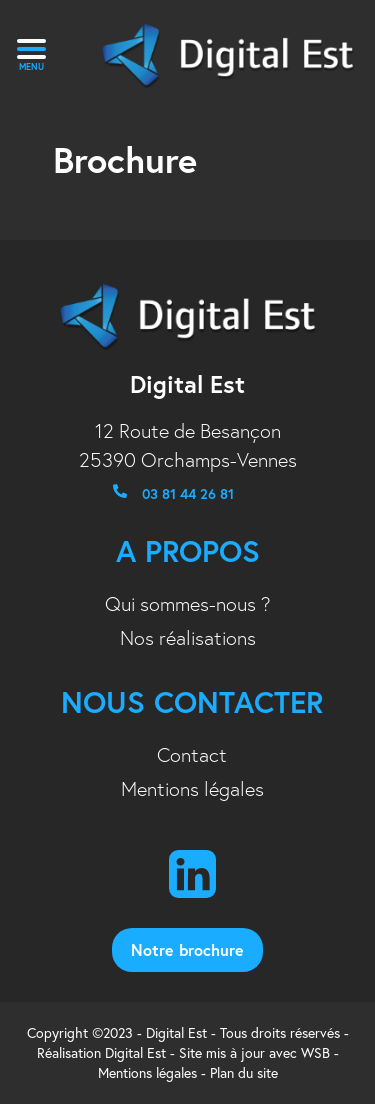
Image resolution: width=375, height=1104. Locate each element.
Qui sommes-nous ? (188, 604)
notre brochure (187, 949)
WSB (315, 1053)
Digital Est (135, 1053)
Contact (192, 755)
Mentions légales (192, 789)
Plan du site (244, 1073)
